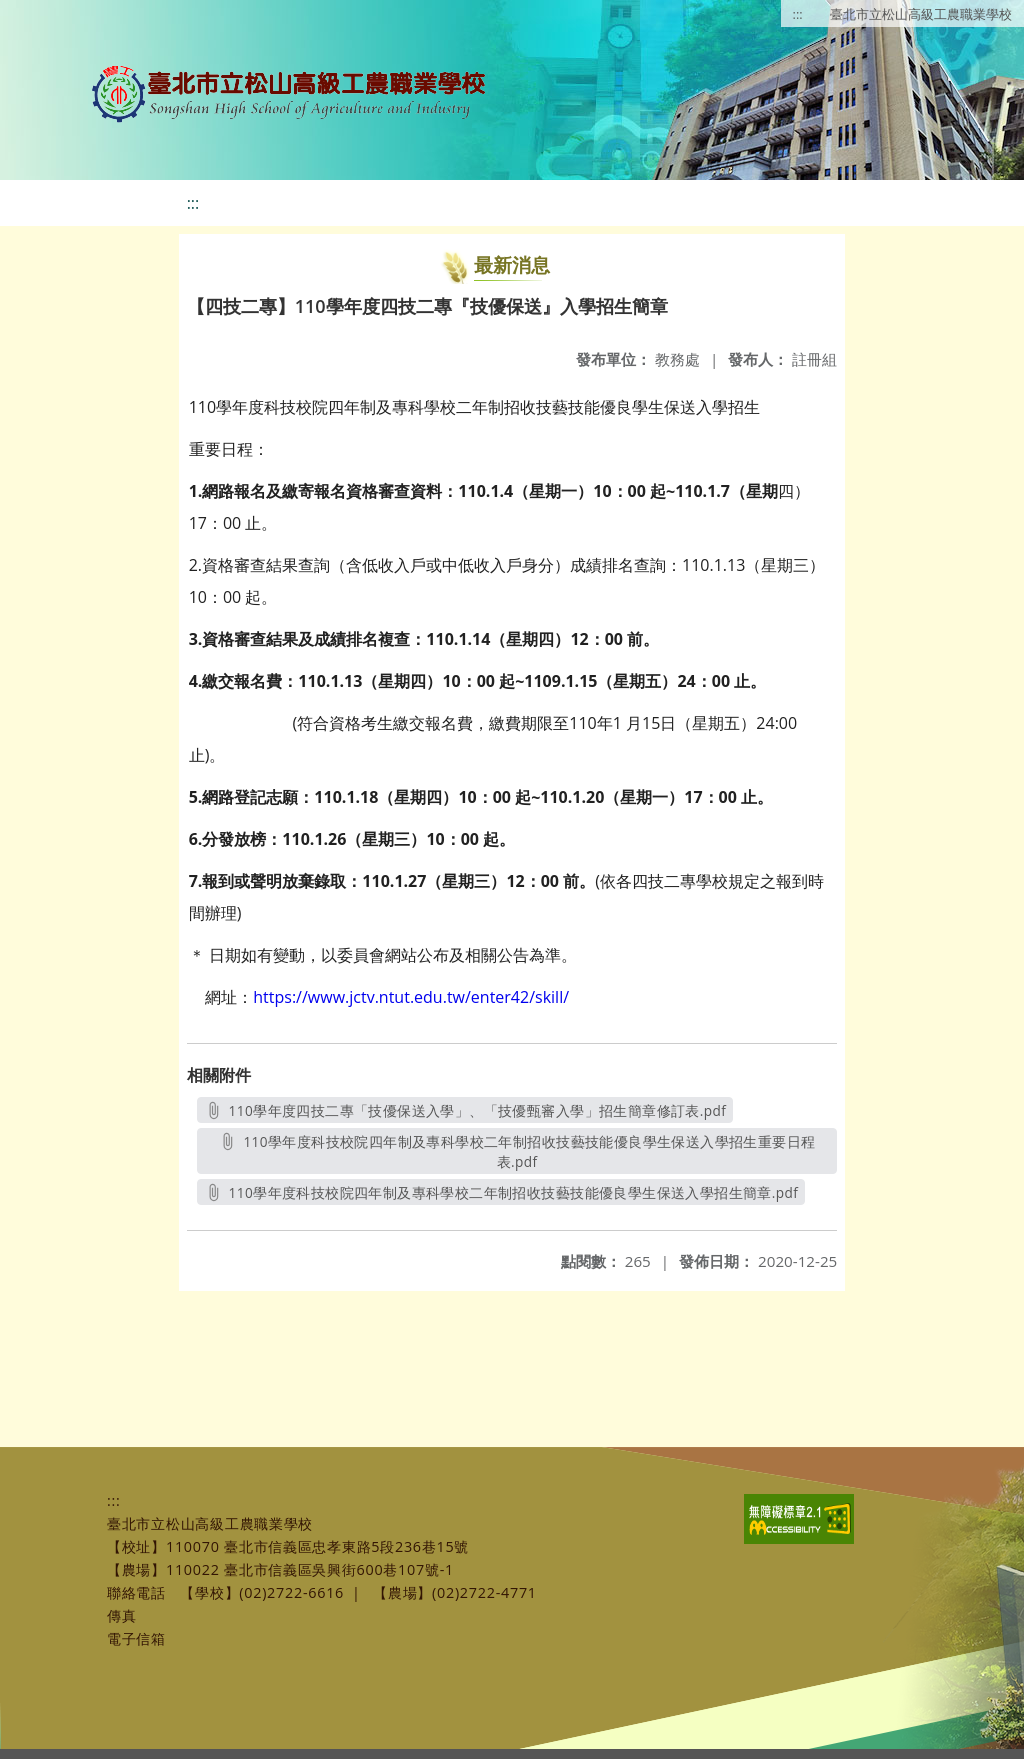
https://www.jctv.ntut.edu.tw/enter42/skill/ (411, 997)
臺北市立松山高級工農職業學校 (921, 14)
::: (798, 14)
